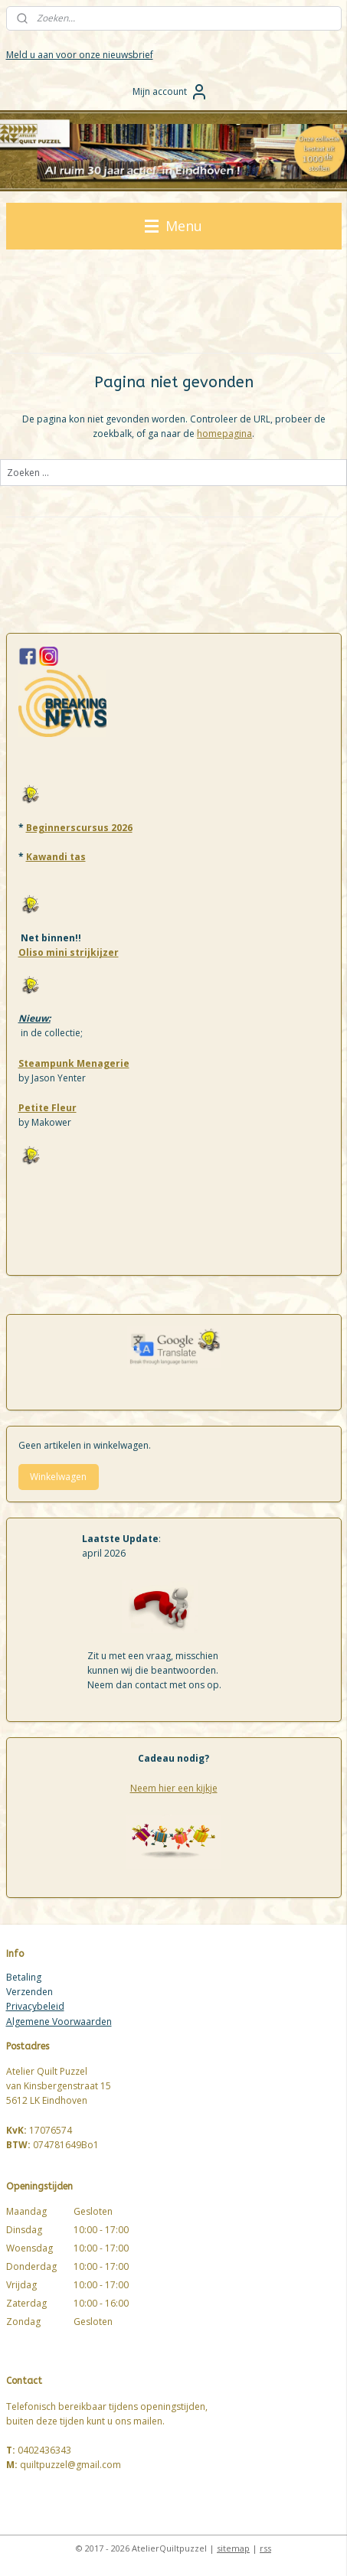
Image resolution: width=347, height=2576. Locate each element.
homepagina (224, 433)
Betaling (23, 1977)
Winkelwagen (58, 1476)
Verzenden (29, 1991)
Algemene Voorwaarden (59, 2021)
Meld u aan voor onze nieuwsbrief (79, 54)
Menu (173, 226)
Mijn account (170, 92)
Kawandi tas (56, 856)
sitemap (233, 2548)
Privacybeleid (35, 2006)
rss (265, 2548)
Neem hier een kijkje (174, 1788)
